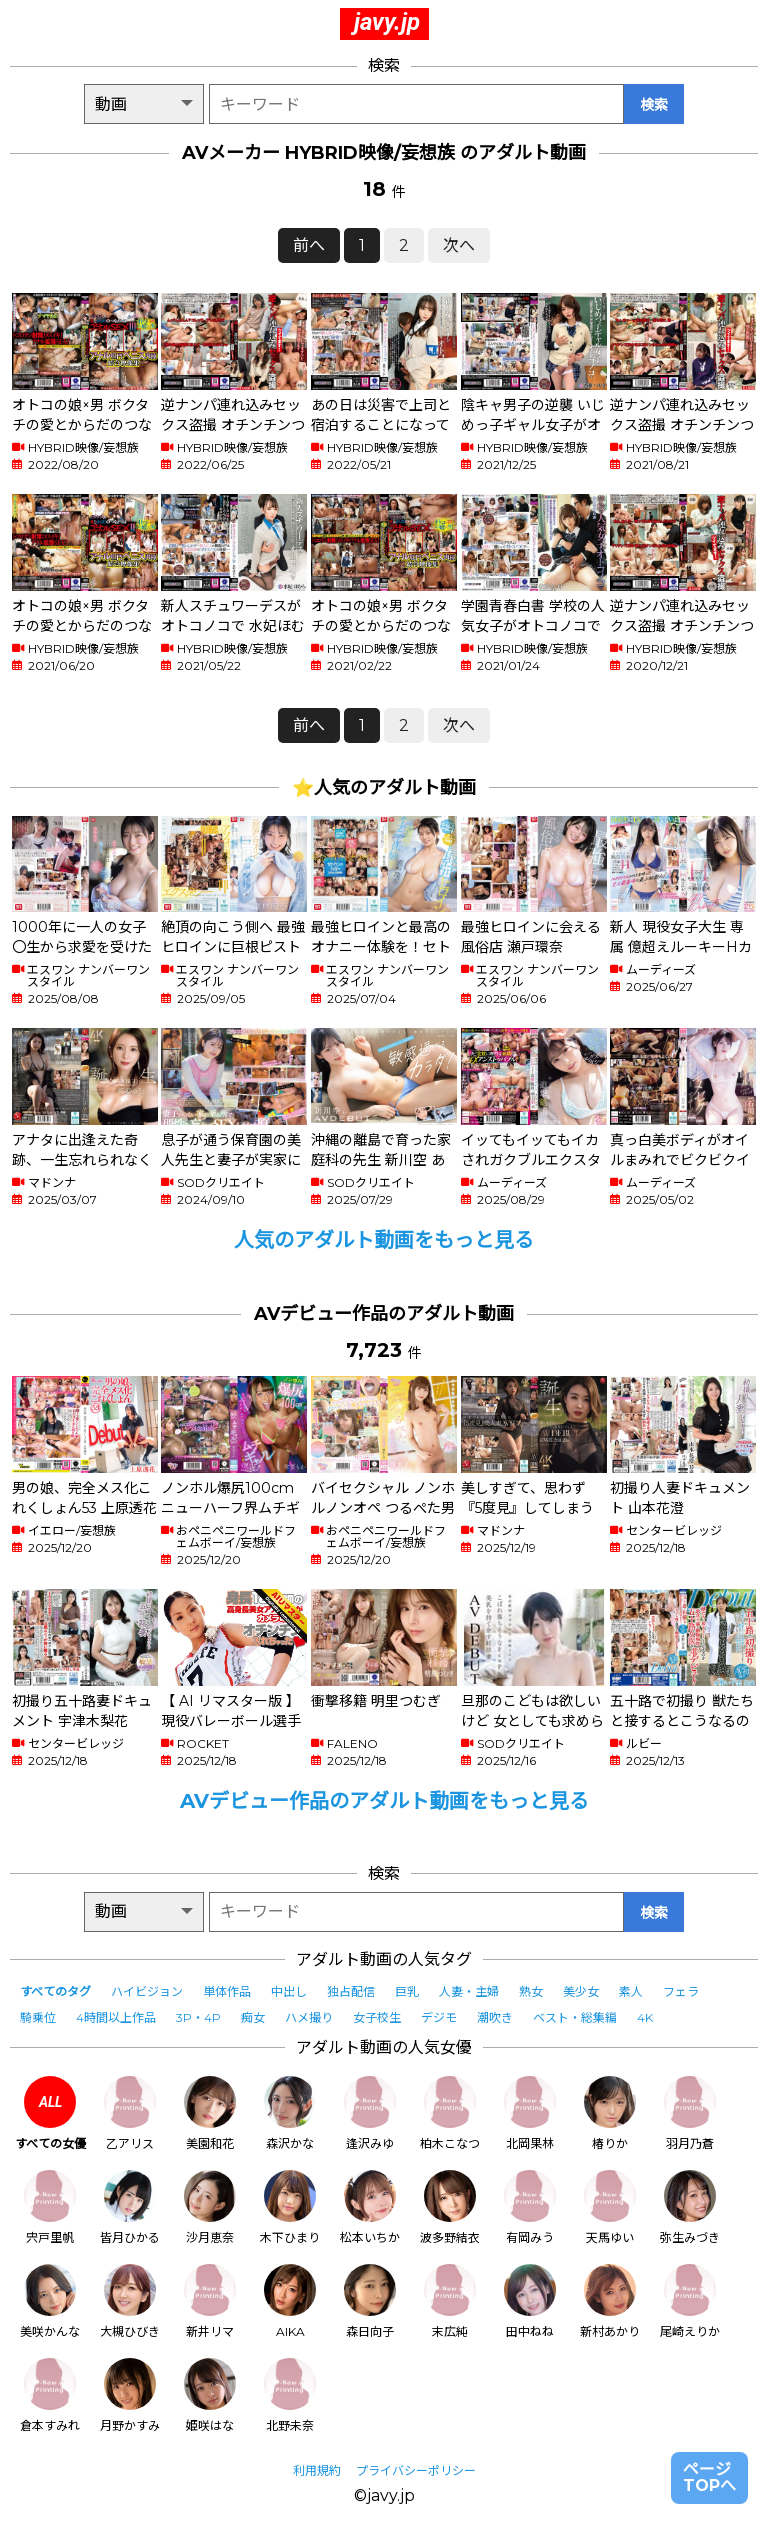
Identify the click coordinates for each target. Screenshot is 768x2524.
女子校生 (377, 2017)
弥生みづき (690, 2207)
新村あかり (610, 2301)
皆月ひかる (130, 2207)
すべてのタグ (55, 1991)
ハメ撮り (309, 2017)
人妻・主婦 (469, 1991)
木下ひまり (290, 2207)
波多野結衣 (450, 2207)
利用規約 (317, 2470)
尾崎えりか (690, 2301)
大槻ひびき (130, 2301)
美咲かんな (50, 2301)
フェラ (681, 1991)
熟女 (531, 1991)
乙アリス (130, 2113)
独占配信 (351, 1991)
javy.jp (387, 22)
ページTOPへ (709, 2477)
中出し (289, 1991)
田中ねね (530, 2301)
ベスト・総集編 (575, 2017)
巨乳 (407, 1991)
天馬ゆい (610, 2207)
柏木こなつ (450, 2113)
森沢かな (290, 2113)
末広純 (450, 2301)
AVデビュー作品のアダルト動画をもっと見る (384, 1801)
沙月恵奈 (210, 2207)
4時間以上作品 (116, 2017)
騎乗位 (38, 2017)
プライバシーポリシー (416, 2470)
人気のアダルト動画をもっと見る (384, 1240)
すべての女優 (50, 2113)
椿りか (610, 2113)
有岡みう (530, 2207)
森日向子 (370, 2301)
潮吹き (495, 2017)
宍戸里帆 (50, 2207)
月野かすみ (130, 2395)
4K (645, 2017)
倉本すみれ (50, 2395)
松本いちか (370, 2207)
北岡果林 (530, 2113)
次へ (459, 245)
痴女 (253, 2017)
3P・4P (198, 2017)
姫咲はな (210, 2395)
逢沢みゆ (370, 2113)
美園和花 (210, 2113)
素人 (631, 1991)
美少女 (581, 1991)
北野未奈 (290, 2395)
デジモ (439, 2017)
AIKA (290, 2301)
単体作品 (227, 1991)
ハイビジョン (147, 1991)
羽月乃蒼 (690, 2113)
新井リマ (210, 2301)
